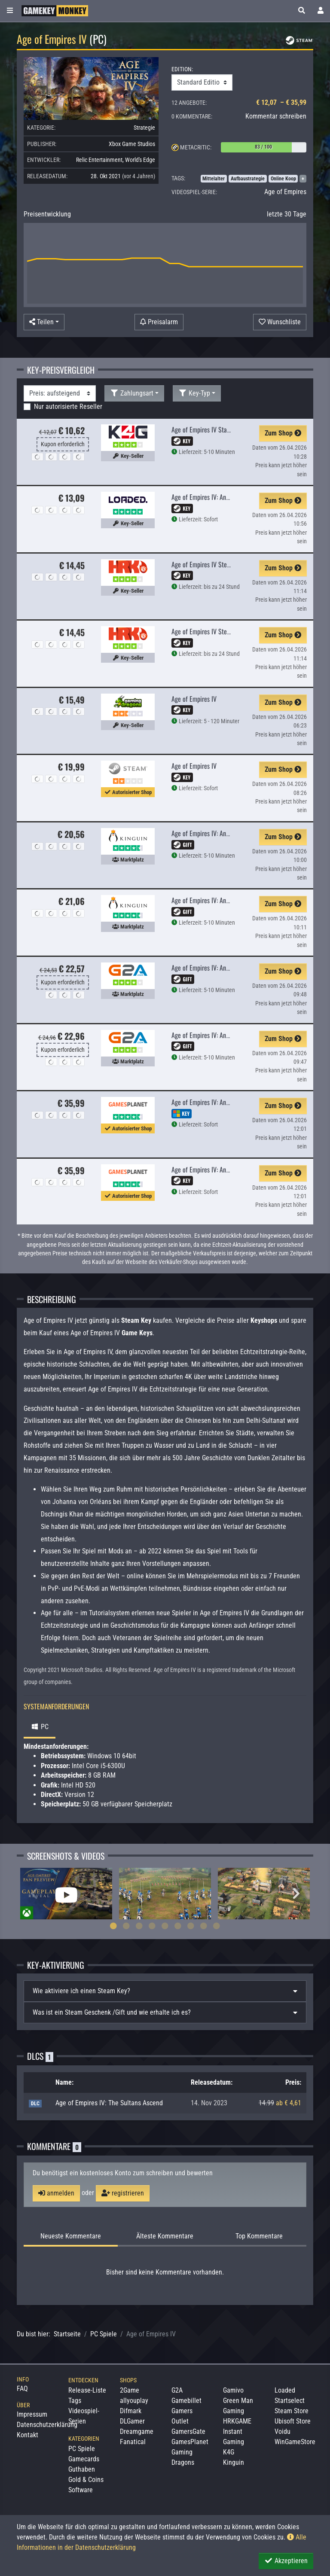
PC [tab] (40, 1727)
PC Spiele (103, 2334)
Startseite (67, 2334)
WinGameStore (295, 2442)
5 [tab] (165, 1925)
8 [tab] (203, 1925)
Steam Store (292, 2411)
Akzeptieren (286, 2561)
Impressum (32, 2414)
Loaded (285, 2390)
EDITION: (182, 69)
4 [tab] (152, 1925)
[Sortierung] (60, 393)
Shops (128, 2380)
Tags (74, 2400)
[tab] (165, 1991)
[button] (301, 10)
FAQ (22, 2388)
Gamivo (233, 2390)
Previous (34, 1893)
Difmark (130, 2411)
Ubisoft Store (293, 2421)
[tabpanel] (66, 1893)
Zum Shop (283, 433)
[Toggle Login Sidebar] (320, 10)
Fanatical (133, 2442)
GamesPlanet (189, 2442)
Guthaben (81, 2469)
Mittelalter (213, 179)
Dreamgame (136, 2431)
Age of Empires (285, 192)
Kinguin (233, 2462)
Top (259, 2236)
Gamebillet (186, 2400)
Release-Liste (87, 2390)
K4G (228, 2452)
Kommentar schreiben (275, 116)
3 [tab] (139, 1925)
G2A (177, 2390)
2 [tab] (126, 1925)
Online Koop (283, 179)
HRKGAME (237, 2421)
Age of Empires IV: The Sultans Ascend (109, 2103)
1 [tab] (113, 1925)
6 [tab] (178, 1925)
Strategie (144, 127)
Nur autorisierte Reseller (68, 406)
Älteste (164, 2236)
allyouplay (134, 2400)
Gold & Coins (86, 2480)
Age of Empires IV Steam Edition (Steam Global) (232, 631)
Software (80, 2490)
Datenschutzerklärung (47, 2425)
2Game (129, 2390)
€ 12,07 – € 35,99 (281, 102)
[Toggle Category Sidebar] (10, 10)
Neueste (70, 2236)
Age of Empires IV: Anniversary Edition (219, 1169)
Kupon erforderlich (63, 444)
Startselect (290, 2400)
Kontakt (27, 2435)
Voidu (282, 2431)
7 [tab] (190, 1925)
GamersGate (188, 2431)
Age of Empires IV (194, 699)
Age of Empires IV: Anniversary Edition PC (224, 497)
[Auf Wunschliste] (279, 322)
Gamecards (83, 2459)
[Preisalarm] (158, 322)
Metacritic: (195, 147)
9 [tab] (216, 1925)
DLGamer (132, 2421)
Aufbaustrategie (248, 179)
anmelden (56, 2193)
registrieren (122, 2193)
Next (296, 1893)
